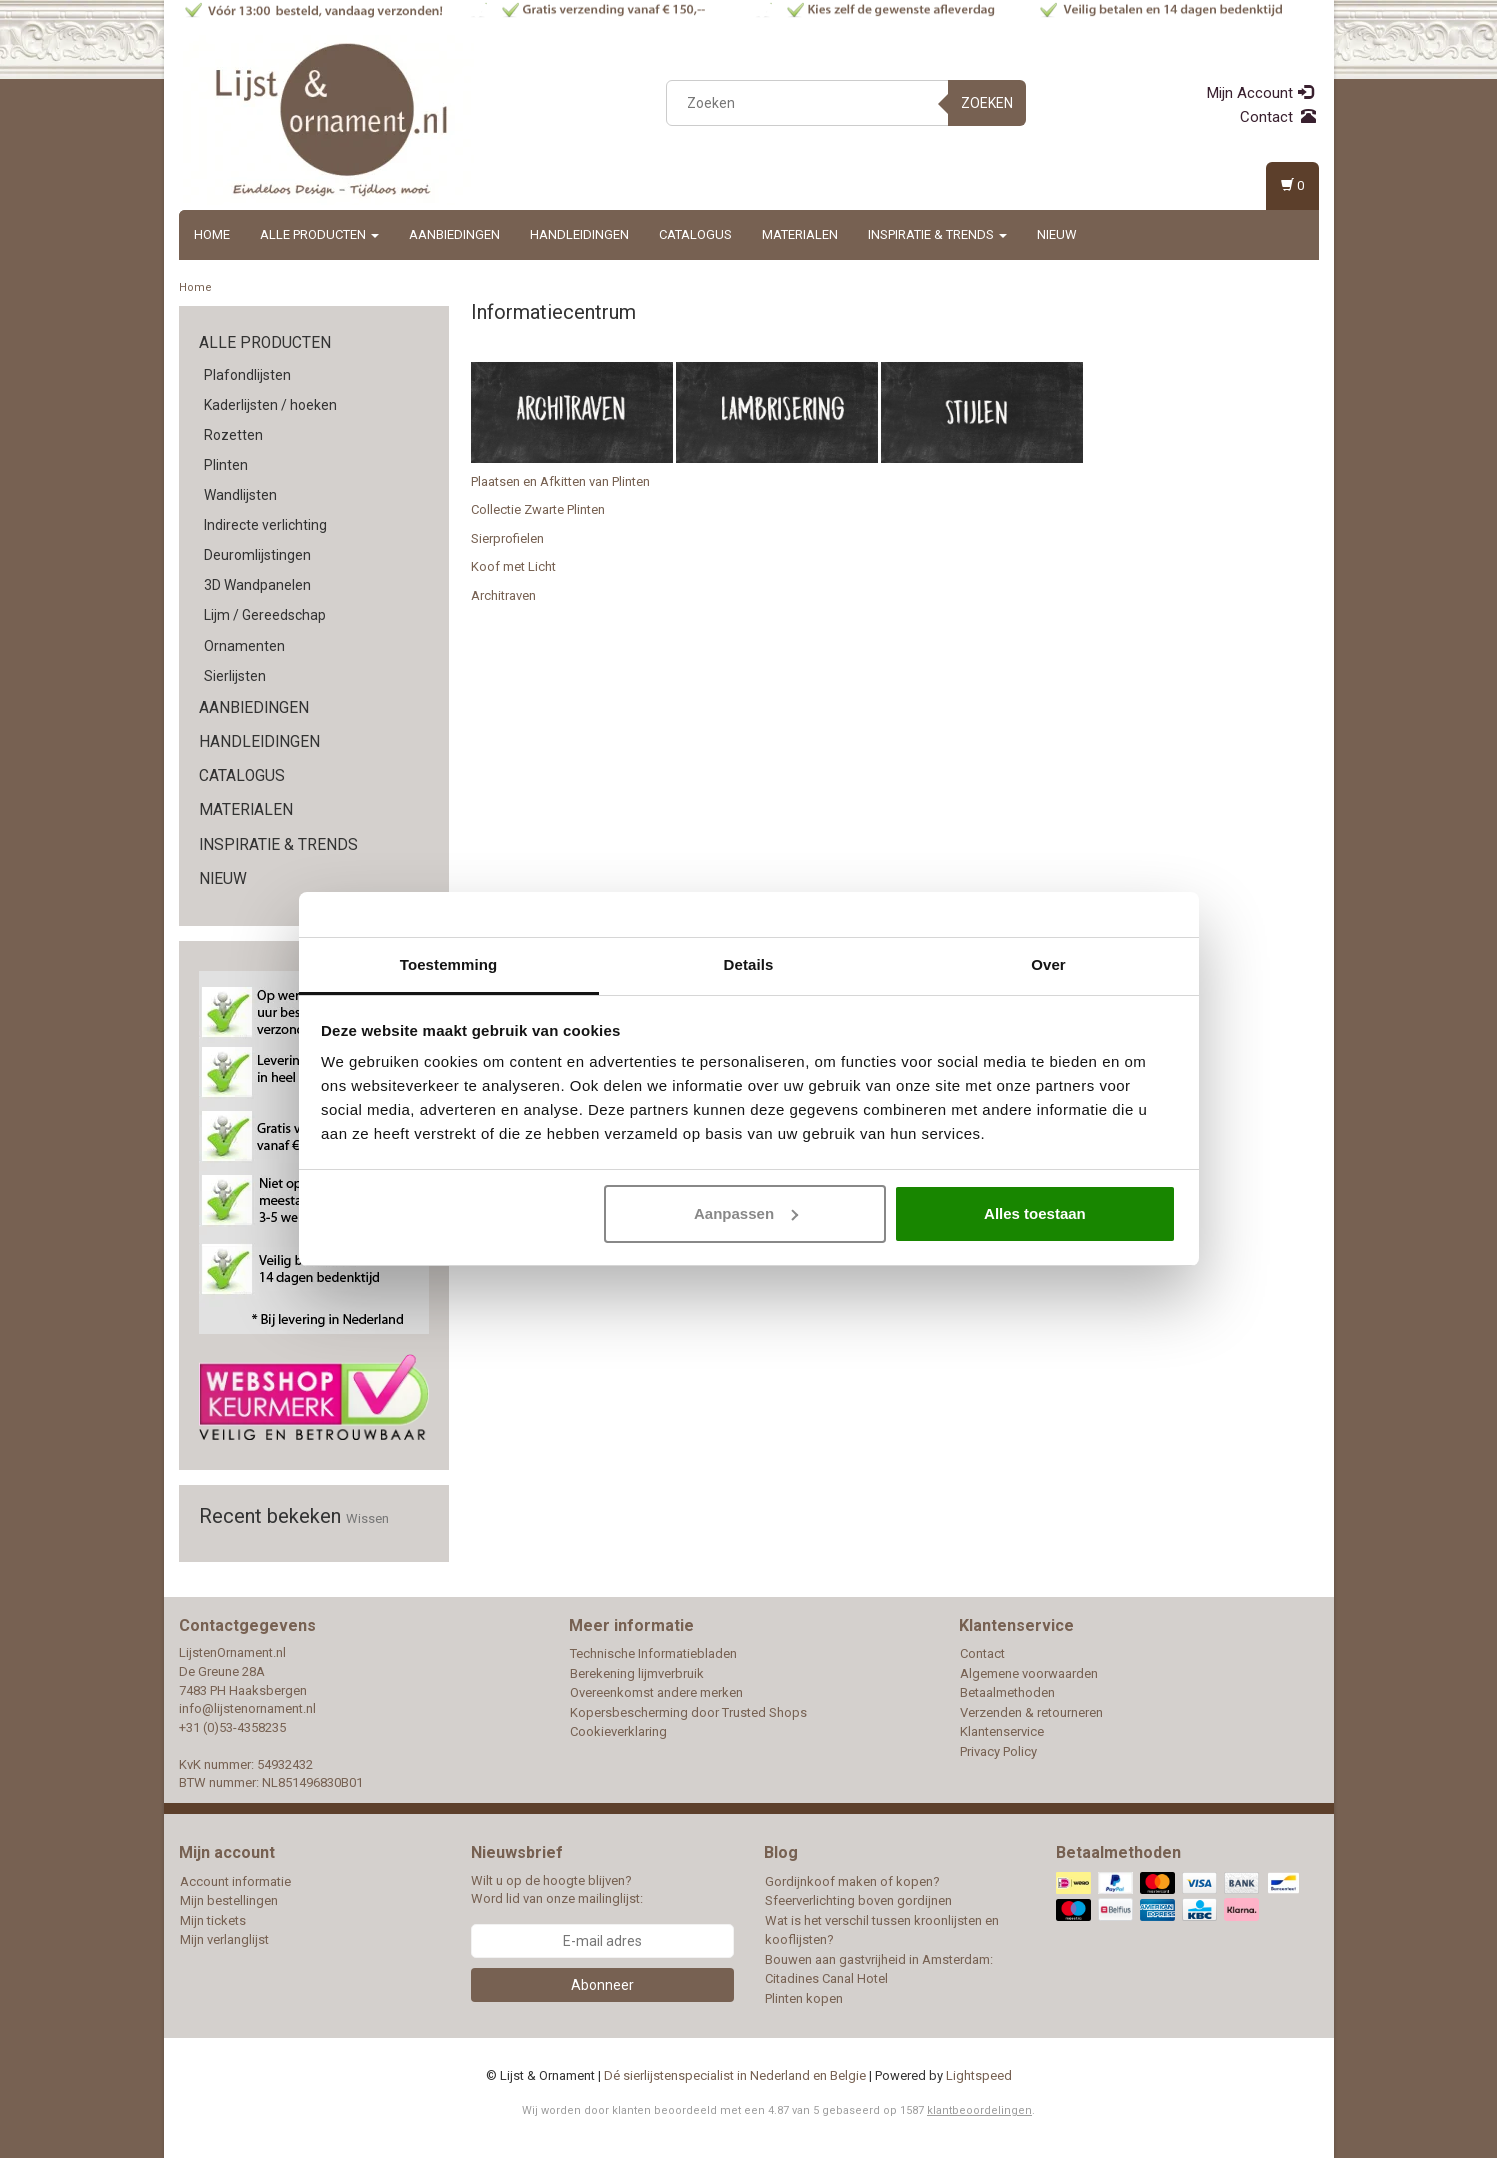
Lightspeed (979, 2075)
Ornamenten (244, 646)
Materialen (800, 234)
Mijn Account (1260, 93)
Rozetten (233, 435)
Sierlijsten (235, 676)
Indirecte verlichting (265, 525)
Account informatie (235, 1881)
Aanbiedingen (454, 234)
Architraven (503, 595)
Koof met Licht (513, 566)
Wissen (367, 1518)
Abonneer (602, 1985)
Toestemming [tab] (449, 964)
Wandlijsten (240, 495)
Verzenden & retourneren (1031, 1712)
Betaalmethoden (1007, 1692)
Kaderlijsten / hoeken (270, 405)
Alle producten (319, 234)
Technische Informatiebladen (653, 1653)
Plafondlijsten (247, 375)
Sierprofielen (507, 538)
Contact (1278, 117)
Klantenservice (1002, 1731)
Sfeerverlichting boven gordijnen (858, 1900)
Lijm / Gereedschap (265, 615)
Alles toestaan (1035, 1213)
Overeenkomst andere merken (656, 1692)
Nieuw (1057, 234)
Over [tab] (1048, 964)
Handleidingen (579, 234)
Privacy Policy (998, 1751)
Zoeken (987, 103)
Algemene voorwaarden (1029, 1673)
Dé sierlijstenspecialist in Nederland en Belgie (735, 2075)
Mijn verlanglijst (224, 1939)
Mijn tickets (213, 1920)
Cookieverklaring (618, 1731)
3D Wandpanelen (257, 585)
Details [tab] (749, 964)
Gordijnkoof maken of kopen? (852, 1881)
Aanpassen (746, 1213)
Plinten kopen (804, 1998)
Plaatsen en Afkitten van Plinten (560, 481)
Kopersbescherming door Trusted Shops (688, 1712)
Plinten (226, 465)
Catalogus (695, 234)
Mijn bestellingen (229, 1900)
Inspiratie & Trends (937, 234)
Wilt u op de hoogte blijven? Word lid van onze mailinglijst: (557, 1890)
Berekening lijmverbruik (637, 1673)
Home (212, 234)
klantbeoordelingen (979, 2110)
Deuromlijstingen (257, 555)
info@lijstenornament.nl (247, 1708)
